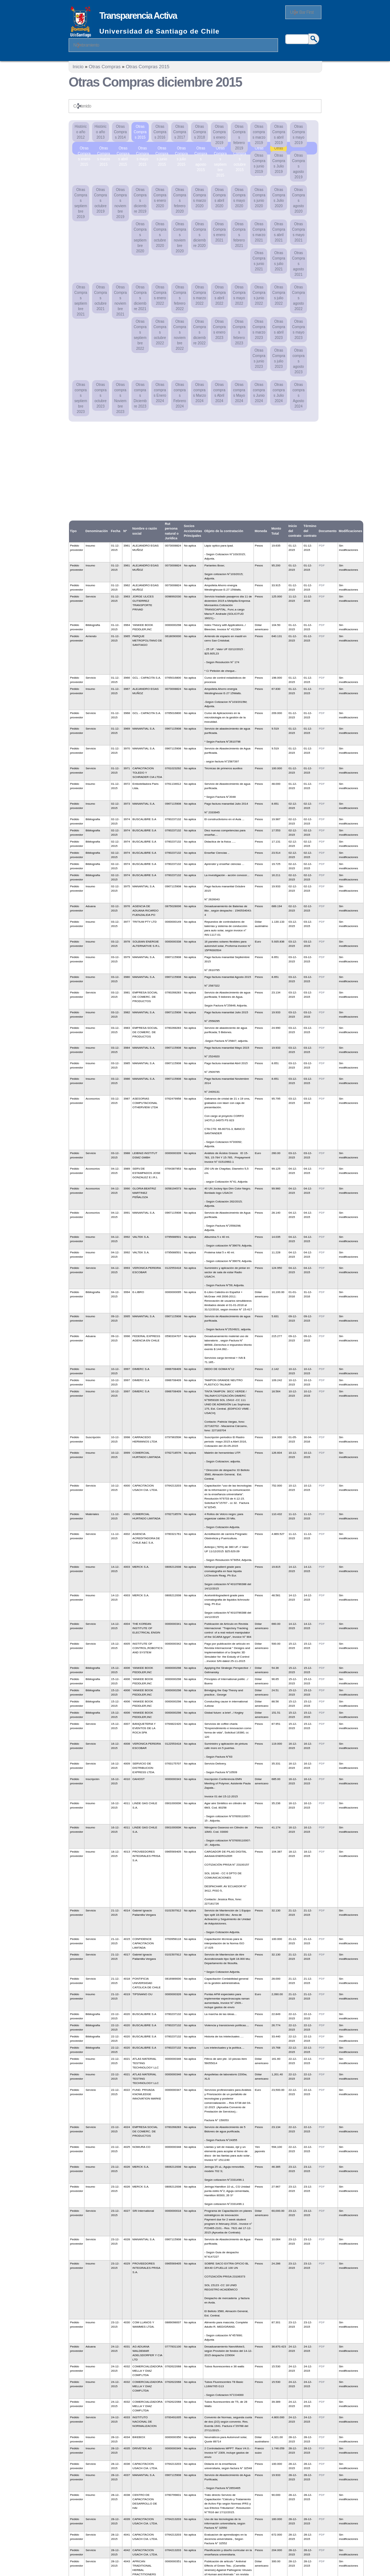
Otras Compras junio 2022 (258, 295)
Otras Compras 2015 (147, 66)
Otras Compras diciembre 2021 (140, 298)
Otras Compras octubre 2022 (159, 332)
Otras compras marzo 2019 (258, 135)
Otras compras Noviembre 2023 (120, 398)
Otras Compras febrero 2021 (239, 235)
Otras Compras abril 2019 (278, 135)
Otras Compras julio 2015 (181, 149)
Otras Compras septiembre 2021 (80, 300)
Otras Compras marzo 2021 (258, 232)
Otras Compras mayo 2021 (298, 232)
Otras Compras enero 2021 (219, 232)
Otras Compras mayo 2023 (298, 329)
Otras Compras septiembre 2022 (140, 335)
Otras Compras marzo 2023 (258, 329)
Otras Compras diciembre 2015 (278, 149)
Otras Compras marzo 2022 (199, 295)
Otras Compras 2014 (120, 132)
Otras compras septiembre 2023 (80, 398)
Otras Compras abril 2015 (123, 149)
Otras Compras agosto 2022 (298, 298)
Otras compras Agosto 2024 (298, 395)
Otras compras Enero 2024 (160, 393)
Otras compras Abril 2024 (219, 393)
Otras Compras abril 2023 (278, 329)
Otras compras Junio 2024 (259, 393)
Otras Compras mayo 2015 (142, 149)
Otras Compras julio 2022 (278, 295)
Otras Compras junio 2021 (258, 261)
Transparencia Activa (138, 15)
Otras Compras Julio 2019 (278, 163)
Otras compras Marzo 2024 (199, 393)
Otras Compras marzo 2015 (103, 149)
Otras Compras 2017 (179, 132)
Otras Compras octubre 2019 (100, 200)
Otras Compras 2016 (159, 132)
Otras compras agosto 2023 (298, 361)
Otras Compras (105, 66)
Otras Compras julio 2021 (278, 261)
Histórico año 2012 (81, 132)
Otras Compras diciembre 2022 (199, 332)
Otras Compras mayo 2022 (239, 295)
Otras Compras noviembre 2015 (259, 149)
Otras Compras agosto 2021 (298, 264)
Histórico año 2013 (101, 132)
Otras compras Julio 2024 (279, 393)
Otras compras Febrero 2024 (179, 395)
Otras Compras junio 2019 (258, 163)
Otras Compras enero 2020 (159, 198)
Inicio (78, 66)
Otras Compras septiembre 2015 (220, 149)
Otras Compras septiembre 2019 (80, 203)
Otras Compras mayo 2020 (239, 198)
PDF (322, 545)
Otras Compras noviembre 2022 (179, 335)
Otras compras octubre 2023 (101, 395)
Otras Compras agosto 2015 (200, 149)
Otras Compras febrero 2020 (179, 200)
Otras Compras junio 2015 (162, 149)
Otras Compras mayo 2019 (298, 135)
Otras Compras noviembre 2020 (179, 237)
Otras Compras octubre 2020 (159, 235)
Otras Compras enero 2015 (84, 149)
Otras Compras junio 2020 (258, 198)
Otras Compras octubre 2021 (100, 298)
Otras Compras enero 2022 (159, 295)
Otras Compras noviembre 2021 (120, 300)
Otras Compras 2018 (199, 132)
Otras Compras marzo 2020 (199, 198)
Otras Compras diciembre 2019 (140, 200)
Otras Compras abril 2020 (219, 198)
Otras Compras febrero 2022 (179, 298)
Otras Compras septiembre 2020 (140, 237)
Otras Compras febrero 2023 (239, 332)
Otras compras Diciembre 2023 (140, 395)
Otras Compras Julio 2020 (278, 198)
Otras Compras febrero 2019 (239, 137)
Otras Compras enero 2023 (219, 329)
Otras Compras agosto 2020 (298, 200)
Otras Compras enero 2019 (219, 135)
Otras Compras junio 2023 (258, 358)
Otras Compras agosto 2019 (298, 166)
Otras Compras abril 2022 (219, 295)
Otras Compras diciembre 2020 (199, 235)
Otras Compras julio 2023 (278, 358)
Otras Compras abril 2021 (278, 232)
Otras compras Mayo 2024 (239, 393)
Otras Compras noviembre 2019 (120, 203)
